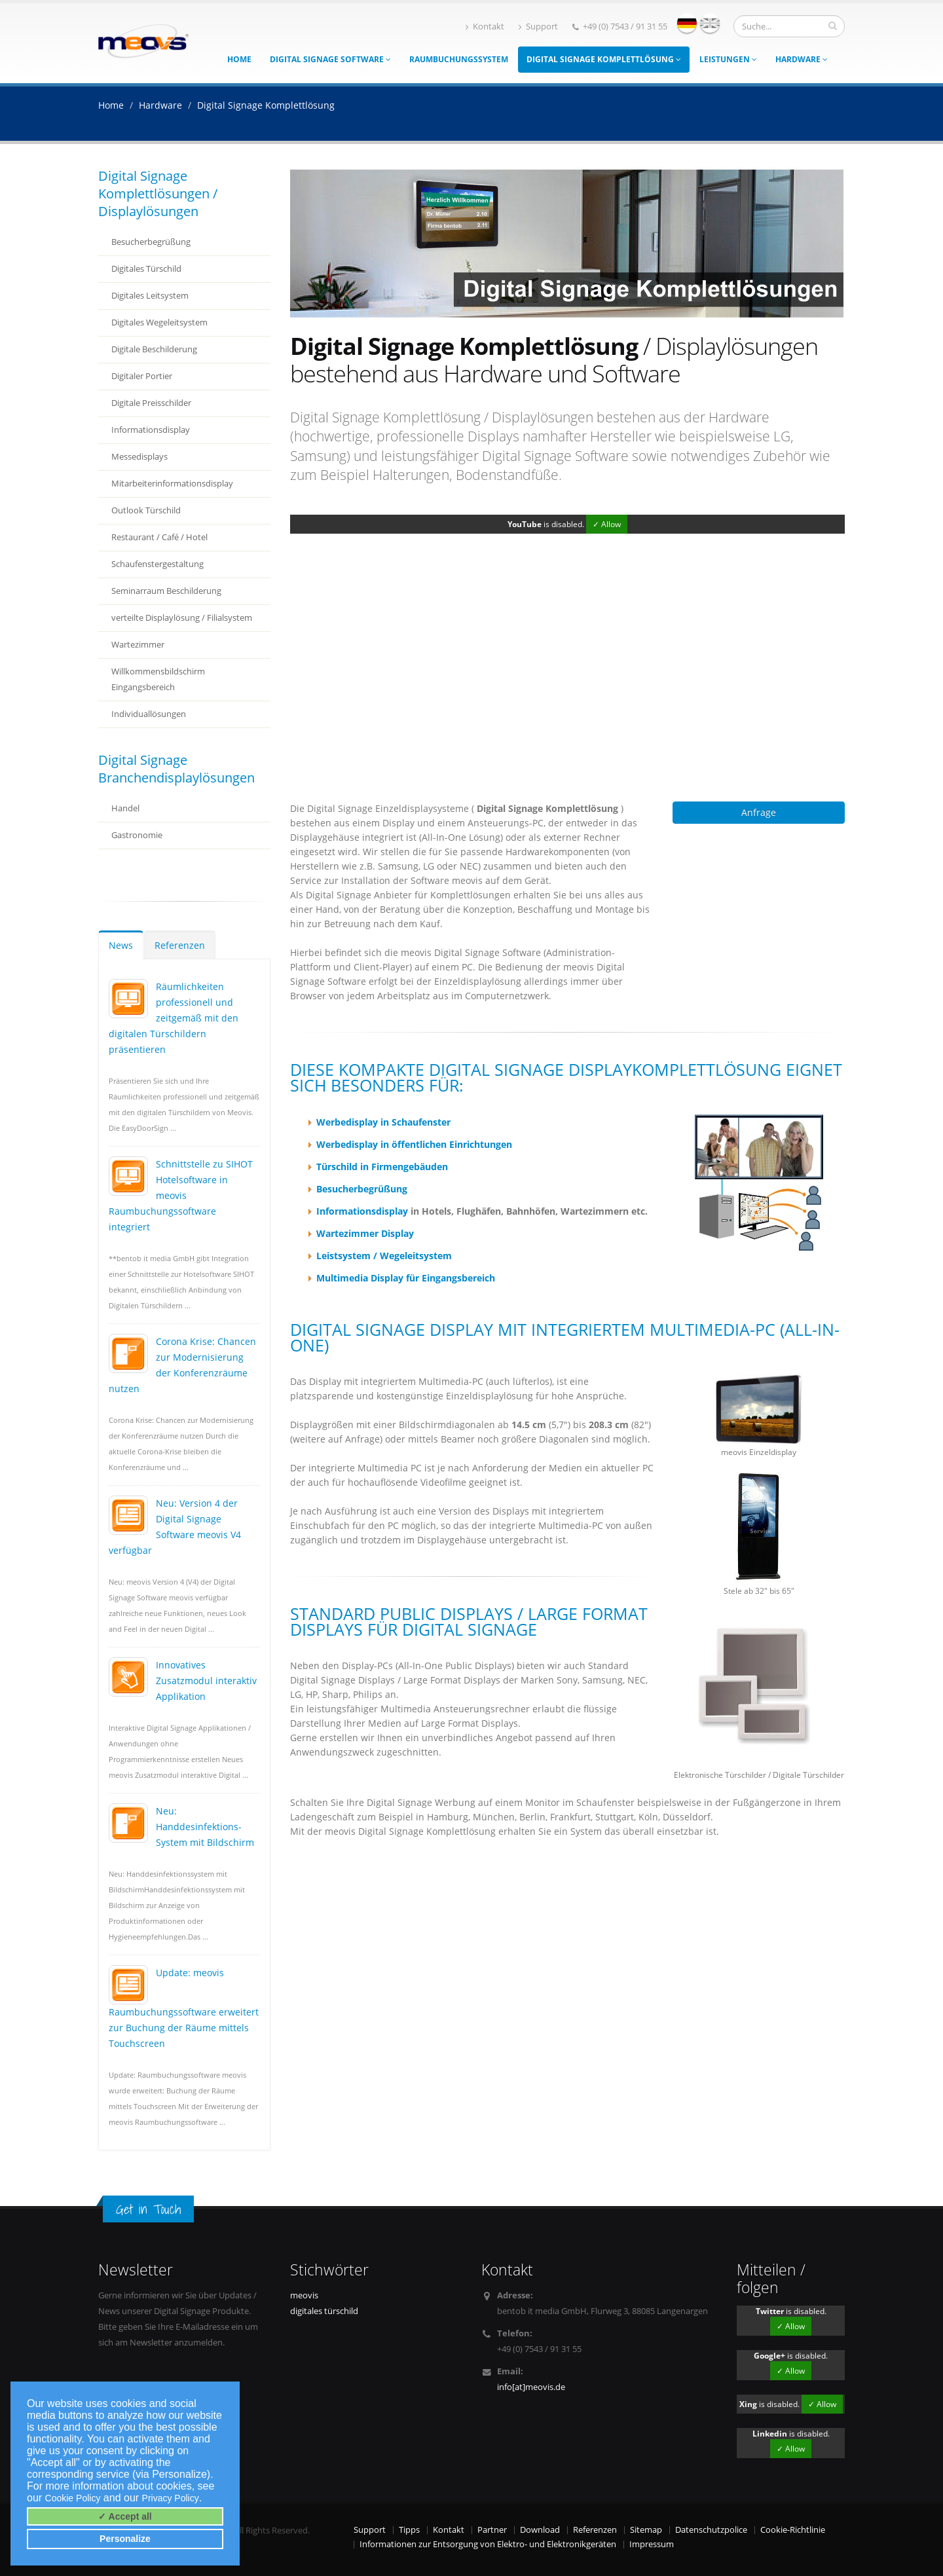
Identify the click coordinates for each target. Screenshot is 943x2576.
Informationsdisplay (150, 429)
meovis (304, 2295)
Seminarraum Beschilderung (166, 591)
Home (239, 59)
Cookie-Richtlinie (792, 2529)
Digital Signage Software (330, 59)
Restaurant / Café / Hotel (159, 537)
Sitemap (646, 2529)
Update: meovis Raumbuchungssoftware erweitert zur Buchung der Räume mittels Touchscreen (184, 2008)
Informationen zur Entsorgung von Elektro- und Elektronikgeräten (488, 2544)
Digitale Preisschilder (151, 403)
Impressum (651, 2544)
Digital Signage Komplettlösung (604, 59)
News (121, 945)
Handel (125, 808)
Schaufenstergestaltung (157, 564)
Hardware (801, 59)
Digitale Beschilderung (154, 349)
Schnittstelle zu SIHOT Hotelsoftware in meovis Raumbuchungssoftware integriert (181, 1195)
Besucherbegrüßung (151, 242)
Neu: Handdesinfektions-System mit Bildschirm (205, 1827)
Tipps (409, 2529)
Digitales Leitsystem (150, 295)
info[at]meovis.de (531, 2387)
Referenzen (180, 945)
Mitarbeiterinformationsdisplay (172, 483)
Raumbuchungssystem (458, 59)
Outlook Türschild (146, 510)
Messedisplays (139, 456)
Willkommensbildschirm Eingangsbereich (158, 679)
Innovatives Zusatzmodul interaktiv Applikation (206, 1680)
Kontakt (485, 26)
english (710, 23)
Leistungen (728, 59)
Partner (492, 2529)
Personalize (125, 2538)
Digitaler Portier (141, 376)
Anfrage (758, 812)
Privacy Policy (170, 2498)
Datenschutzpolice (711, 2529)
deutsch (687, 23)
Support (538, 26)
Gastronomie (136, 835)
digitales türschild (324, 2311)
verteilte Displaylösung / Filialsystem (181, 617)
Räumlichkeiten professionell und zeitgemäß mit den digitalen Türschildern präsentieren (173, 1018)
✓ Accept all (125, 2516)
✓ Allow (607, 524)
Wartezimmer (137, 644)
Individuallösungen (148, 714)
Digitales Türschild (146, 268)
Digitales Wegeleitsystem (159, 322)
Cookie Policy (73, 2498)
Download (540, 2529)
